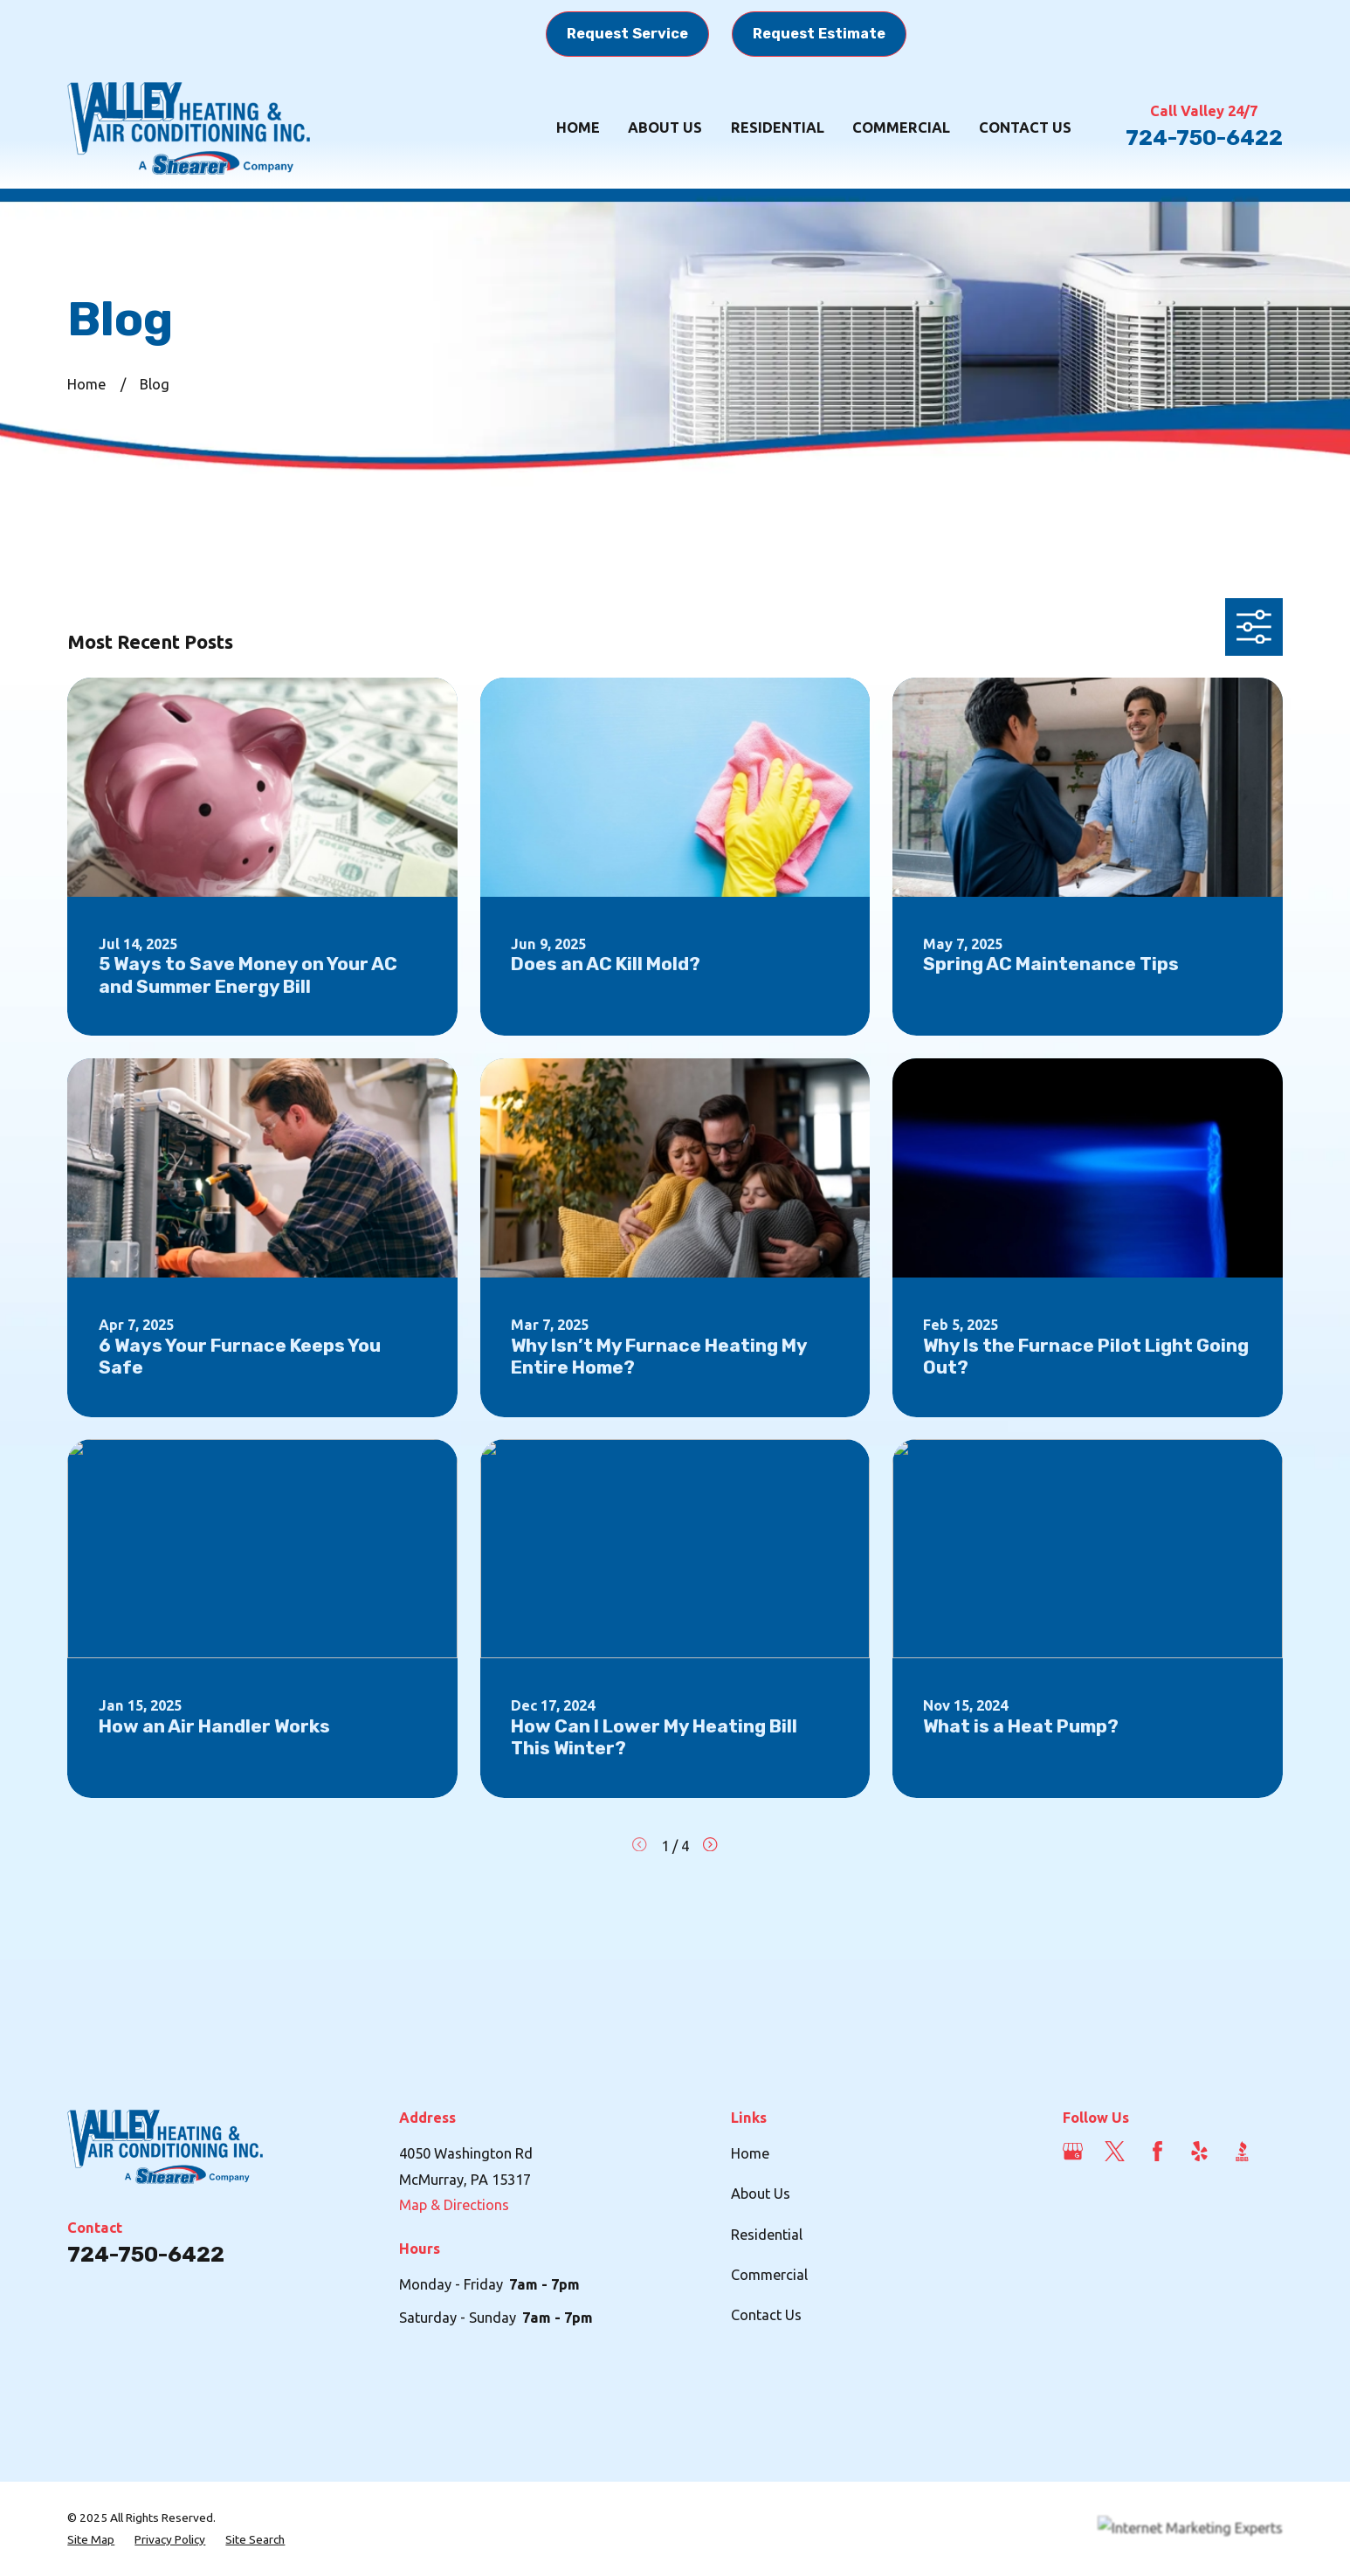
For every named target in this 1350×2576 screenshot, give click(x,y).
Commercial (769, 2275)
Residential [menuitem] (777, 127)
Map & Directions (454, 2205)
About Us (760, 2193)
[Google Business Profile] (1073, 2151)
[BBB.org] (1242, 2151)
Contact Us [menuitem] (1025, 127)
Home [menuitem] (578, 127)
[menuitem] (90, 2540)
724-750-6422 (1204, 137)
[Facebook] (1157, 2151)
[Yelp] (1199, 2151)
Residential (766, 2234)
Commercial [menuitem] (901, 127)
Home (750, 2153)
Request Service (627, 33)
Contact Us (766, 2315)
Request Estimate (819, 33)
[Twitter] (1115, 2151)
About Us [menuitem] (665, 127)
